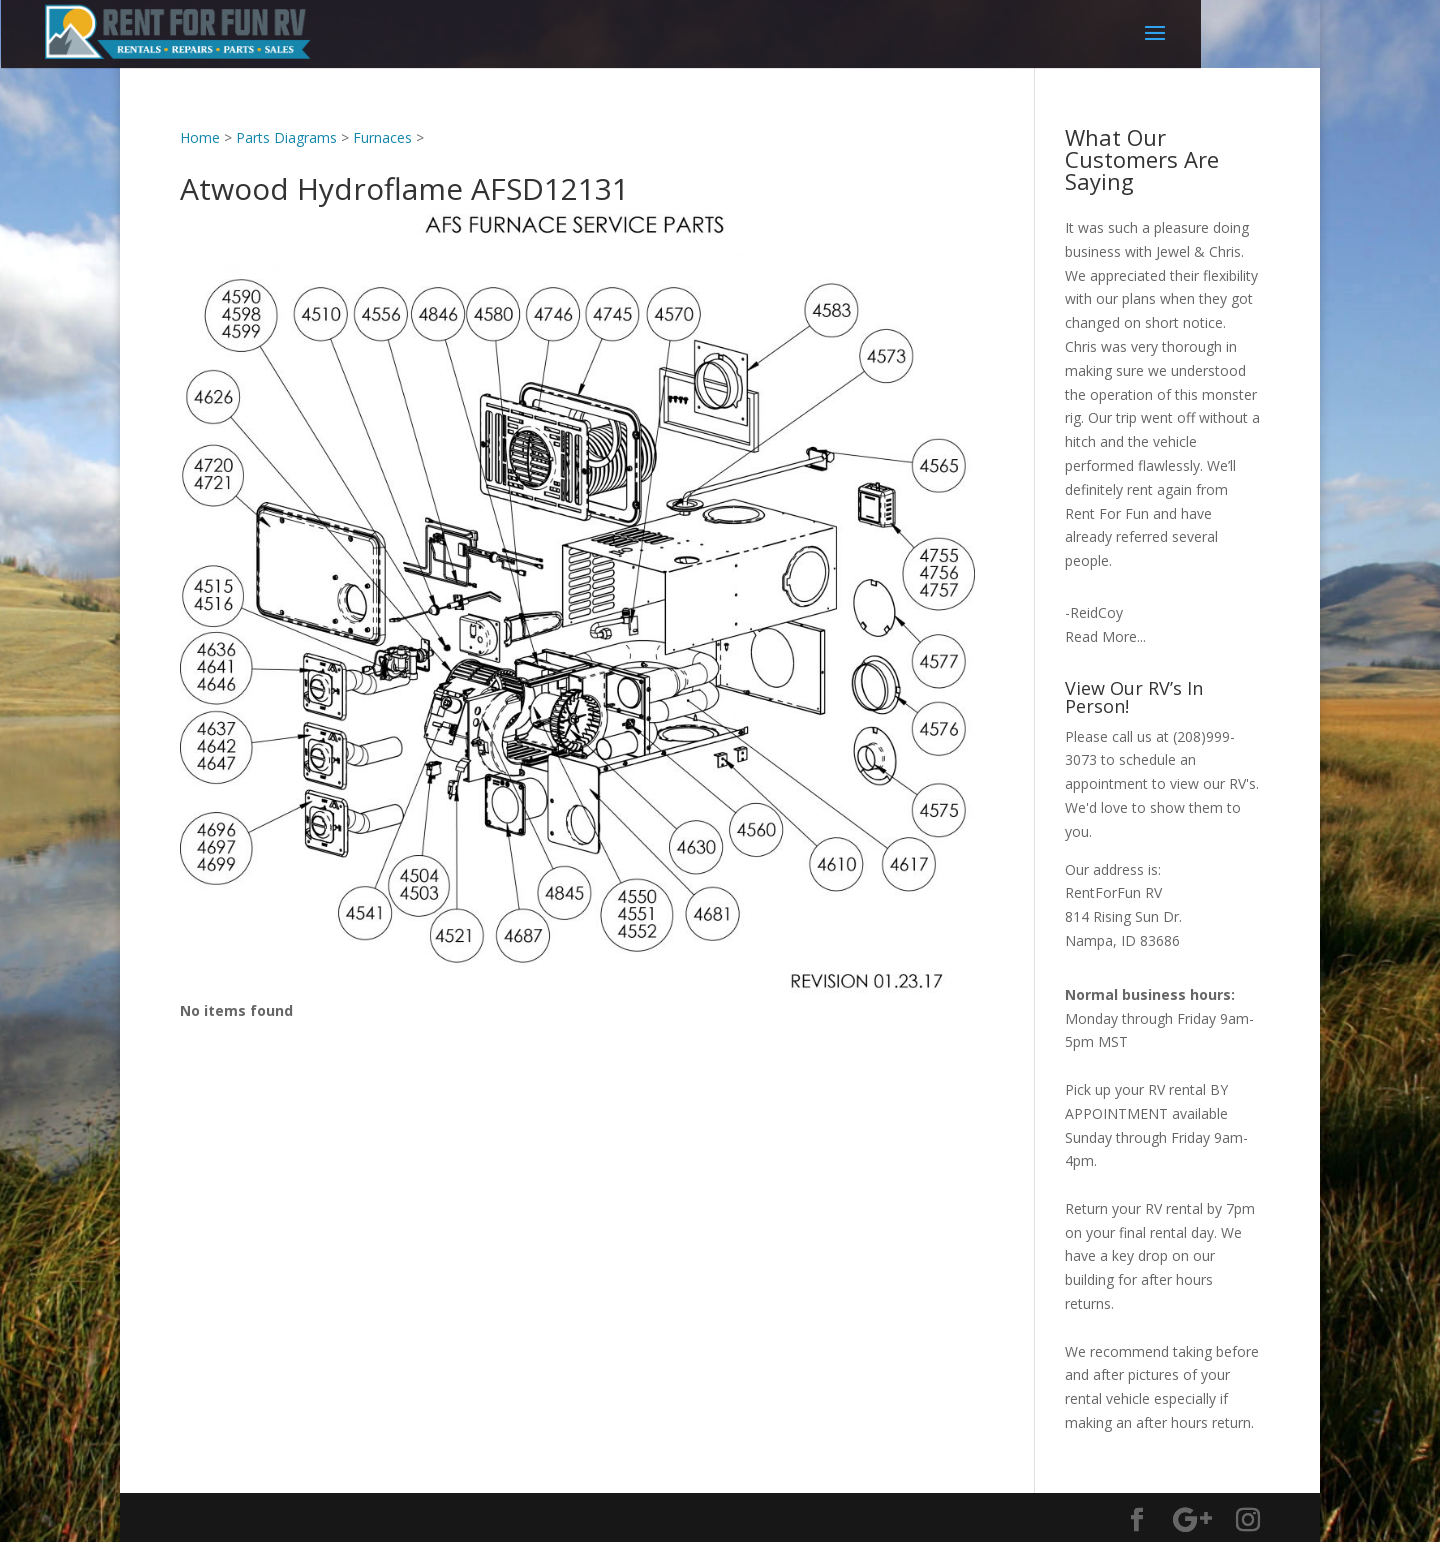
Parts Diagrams (286, 137)
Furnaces (382, 137)
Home (200, 137)
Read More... (1105, 636)
